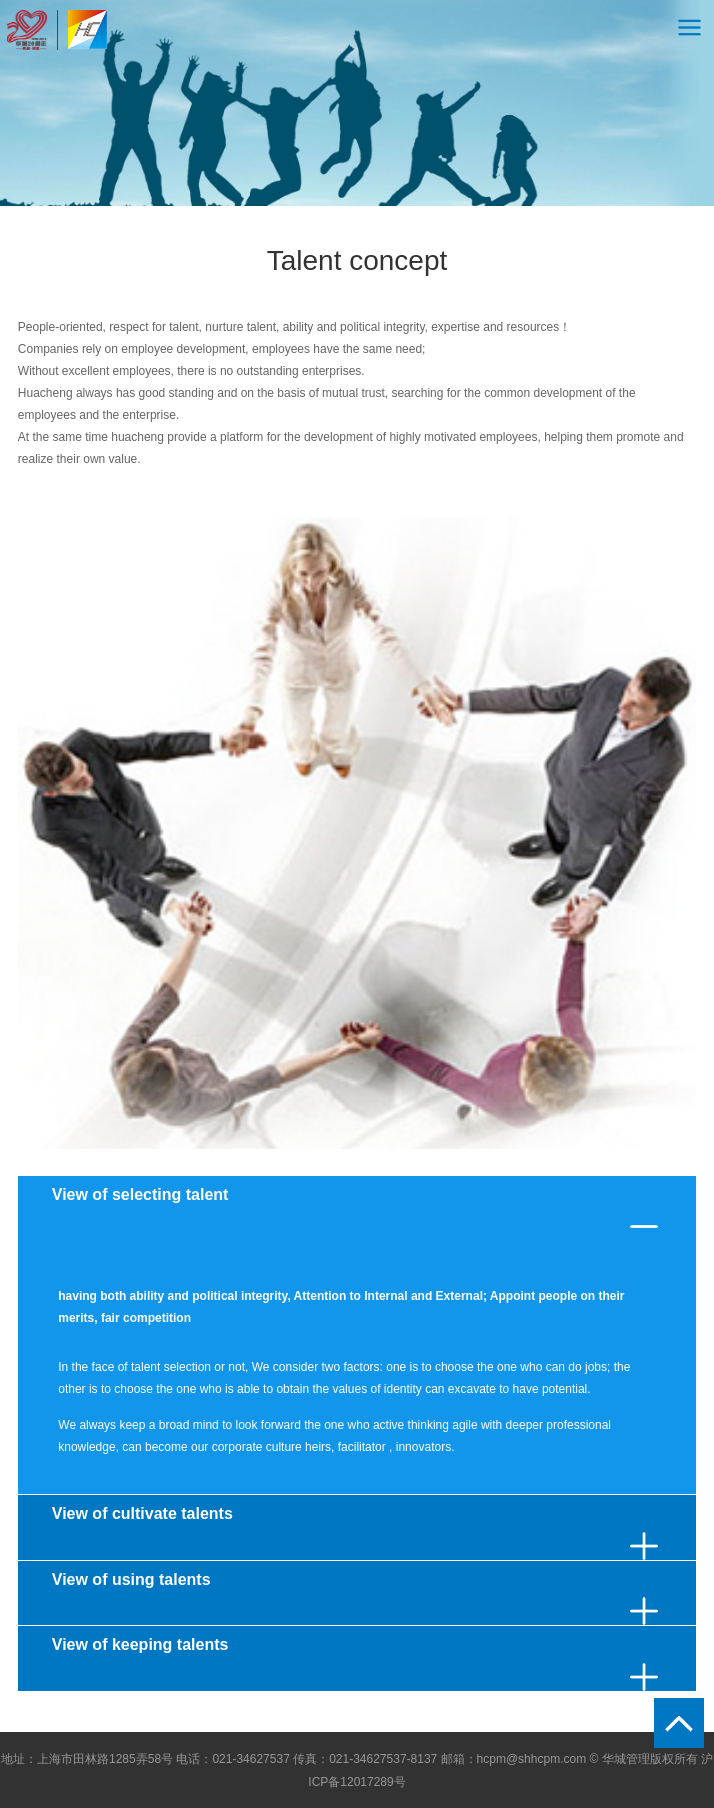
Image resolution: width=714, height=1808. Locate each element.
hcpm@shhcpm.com (532, 1759)
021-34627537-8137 (383, 1759)
